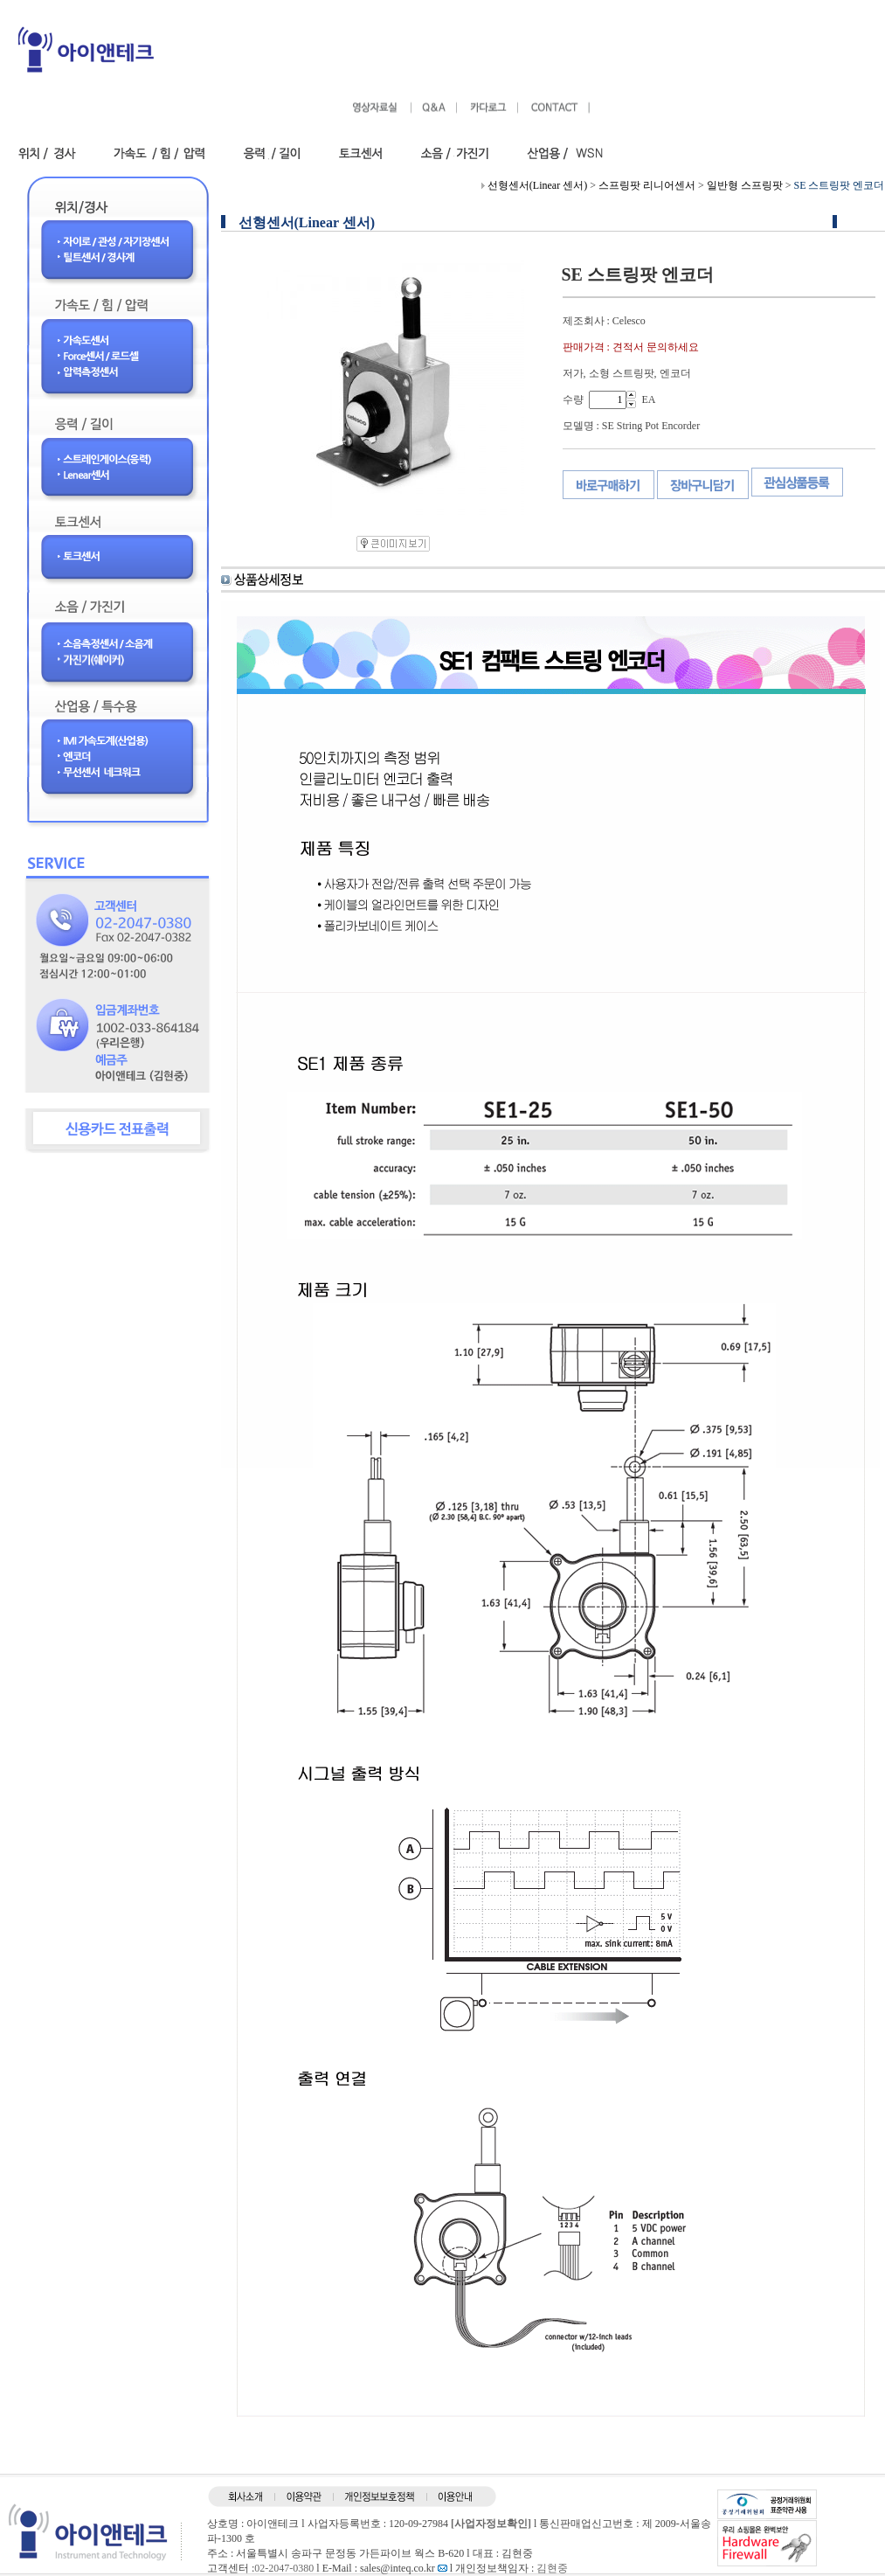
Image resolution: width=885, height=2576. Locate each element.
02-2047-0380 (284, 2568)
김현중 (552, 2568)
